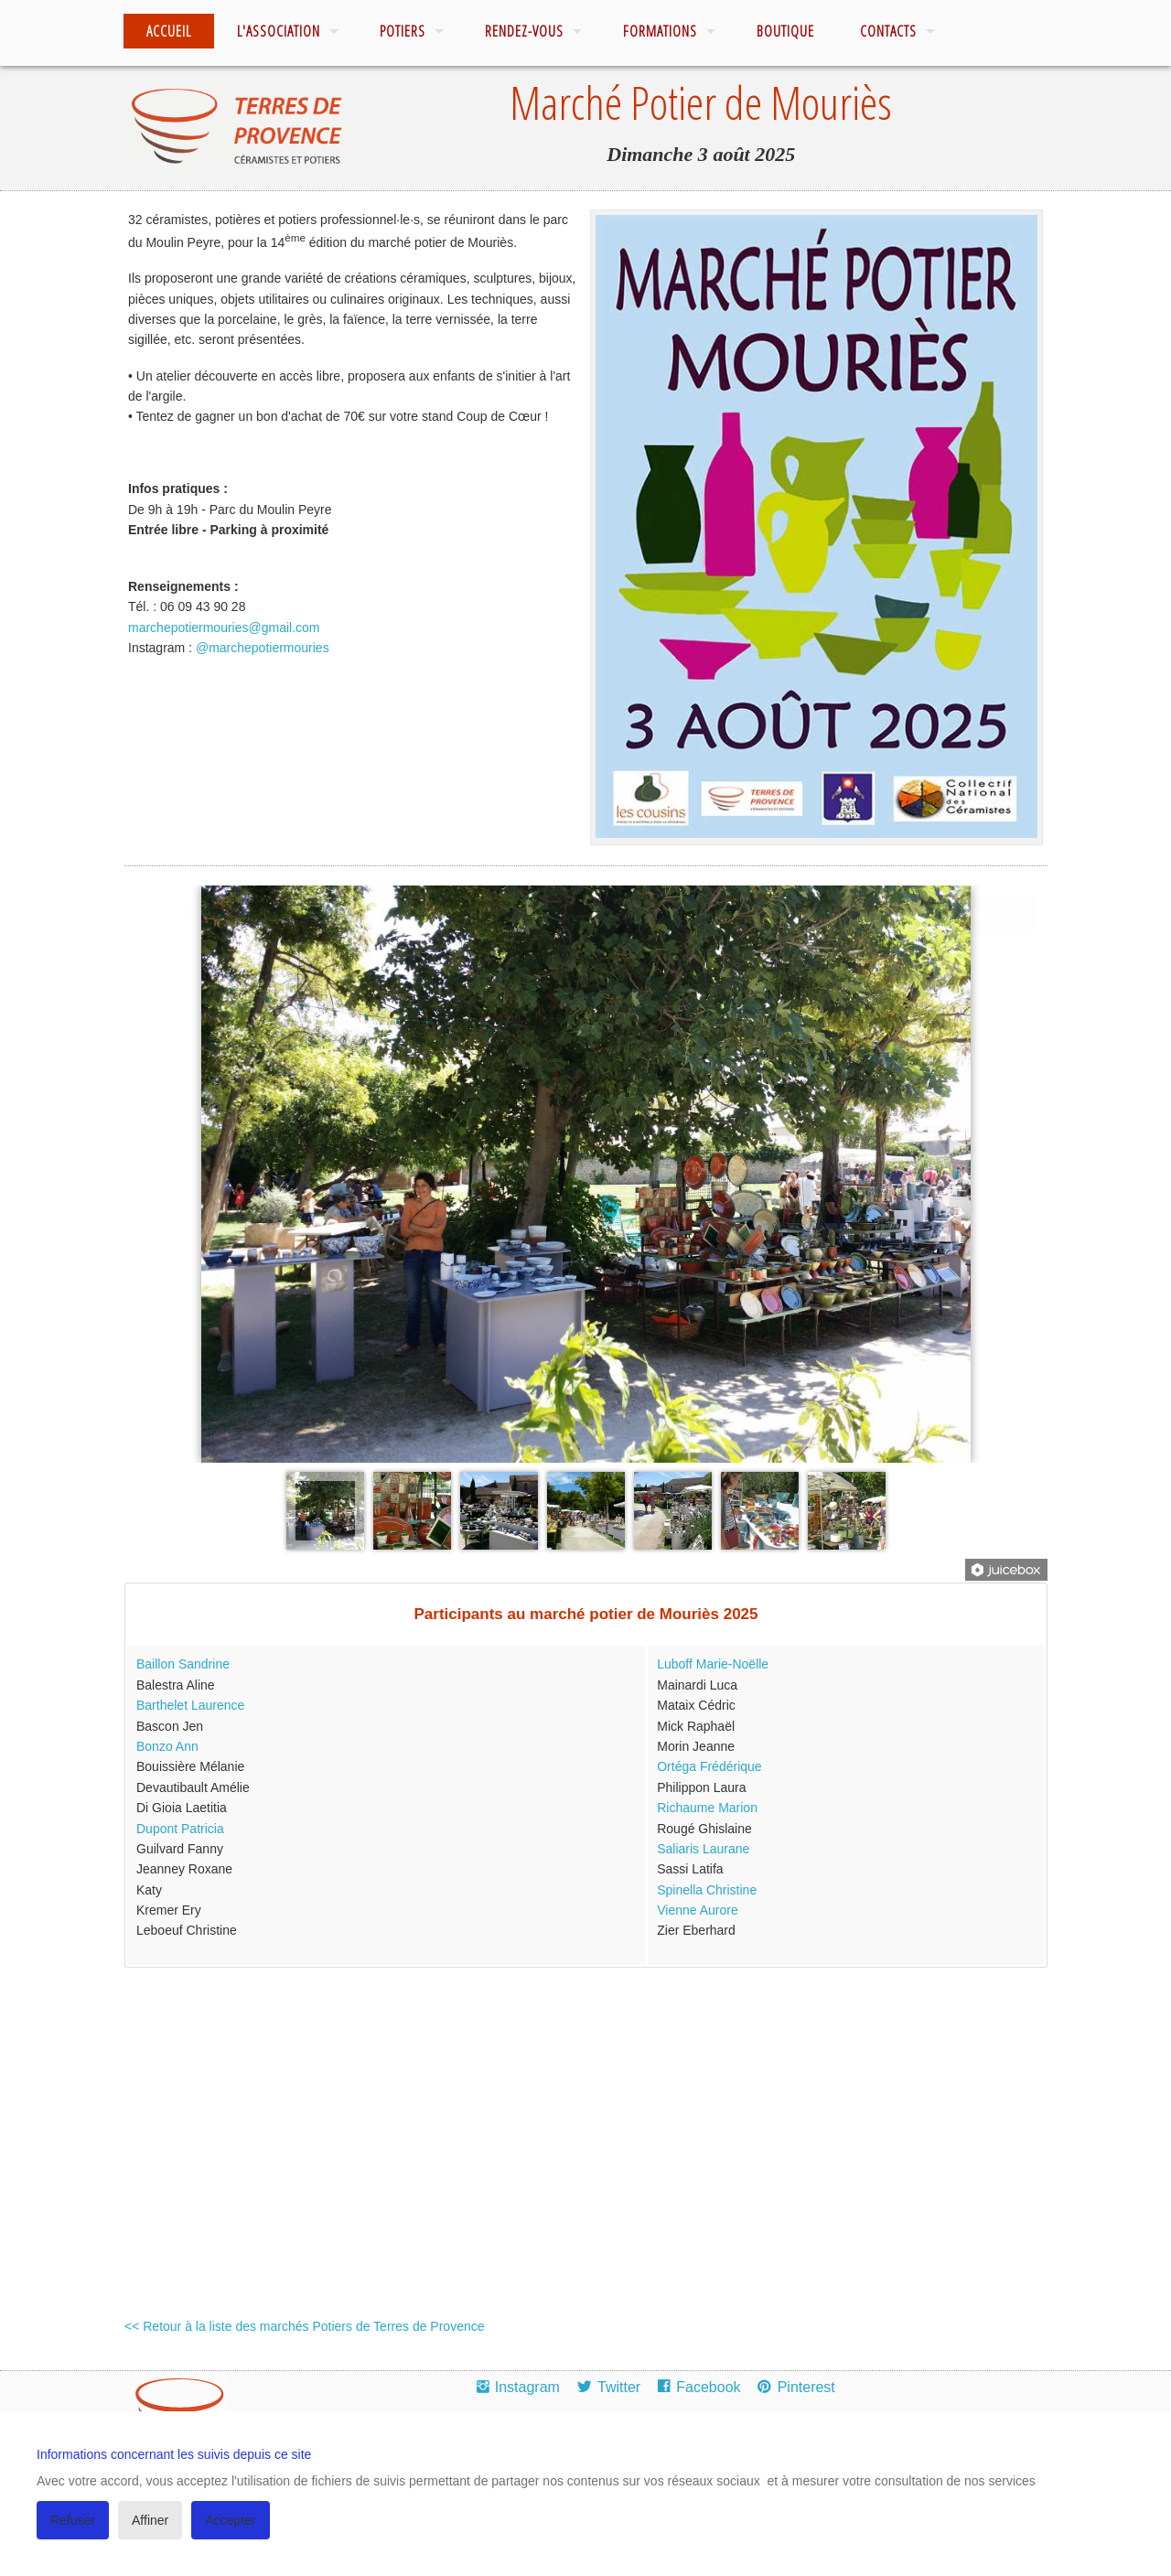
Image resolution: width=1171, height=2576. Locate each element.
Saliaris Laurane (703, 1848)
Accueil (168, 31)
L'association (278, 31)
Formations (660, 31)
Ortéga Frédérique (709, 1766)
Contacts (888, 31)
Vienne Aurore (697, 1910)
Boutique (785, 31)
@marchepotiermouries (262, 647)
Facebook (708, 2387)
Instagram (527, 2387)
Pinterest (806, 2387)
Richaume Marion (707, 1807)
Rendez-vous (524, 31)
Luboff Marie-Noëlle (712, 1664)
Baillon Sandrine (183, 1664)
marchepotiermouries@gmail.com (224, 627)
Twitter (618, 2387)
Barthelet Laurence (190, 1705)
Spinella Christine (707, 1890)
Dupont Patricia (180, 1828)
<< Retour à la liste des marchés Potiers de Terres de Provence (304, 2326)
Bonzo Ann (167, 1746)
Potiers (402, 31)
